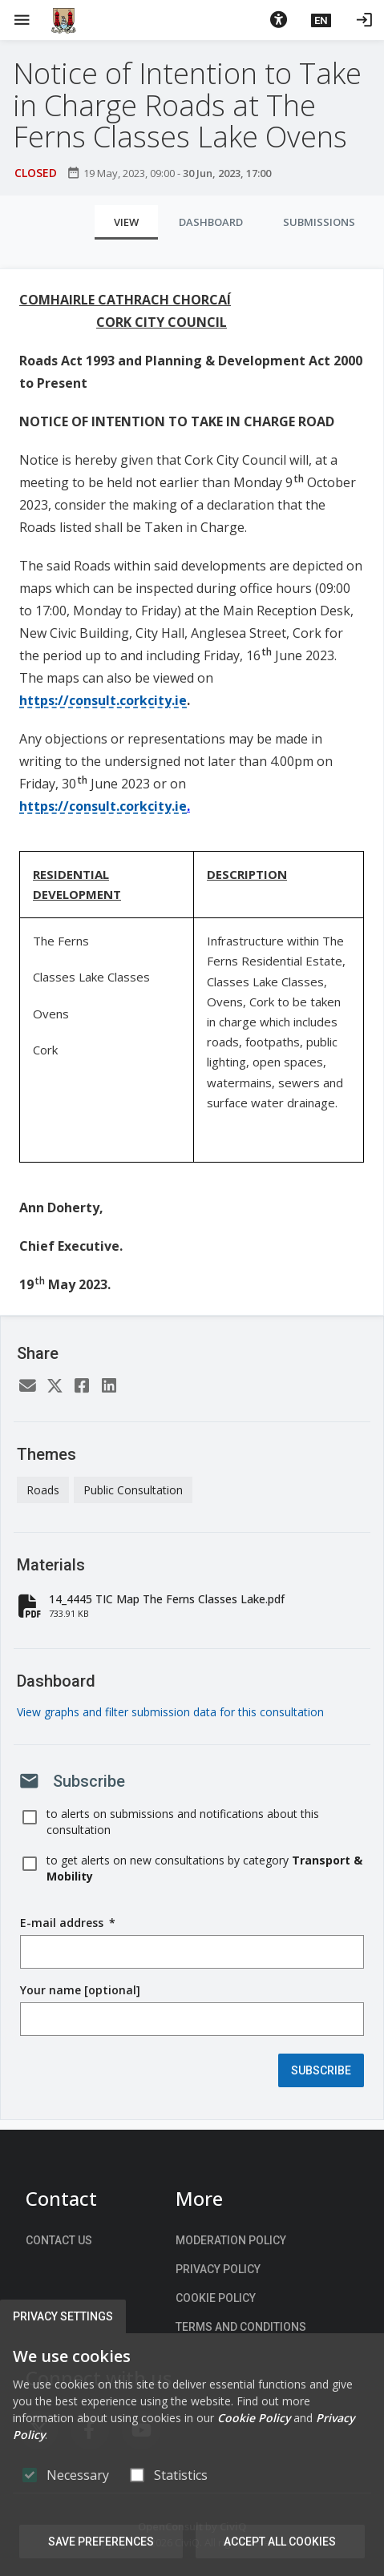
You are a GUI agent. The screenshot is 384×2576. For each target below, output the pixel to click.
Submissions (319, 222)
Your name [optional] (80, 1990)
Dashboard (211, 222)
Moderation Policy (231, 2240)
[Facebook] (81, 1386)
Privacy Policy (218, 2269)
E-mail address (67, 1923)
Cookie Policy (216, 2298)
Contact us (59, 2240)
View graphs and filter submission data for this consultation (170, 1711)
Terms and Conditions (241, 2326)
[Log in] (364, 20)
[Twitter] (54, 1386)
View (126, 222)
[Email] (27, 1386)
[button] (278, 20)
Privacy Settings (63, 2316)
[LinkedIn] (109, 1386)
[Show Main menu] (21, 20)
